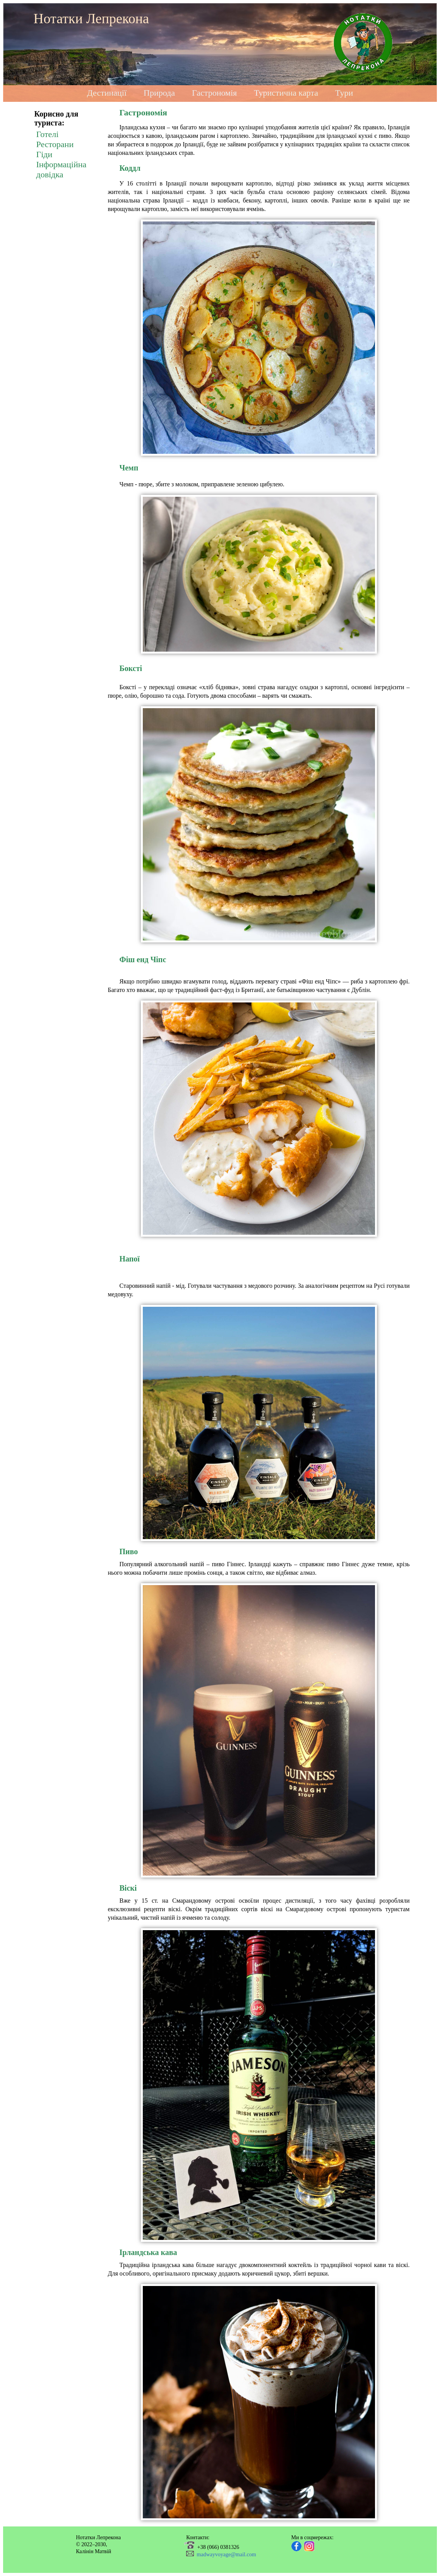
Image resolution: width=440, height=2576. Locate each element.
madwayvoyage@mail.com (226, 2554)
